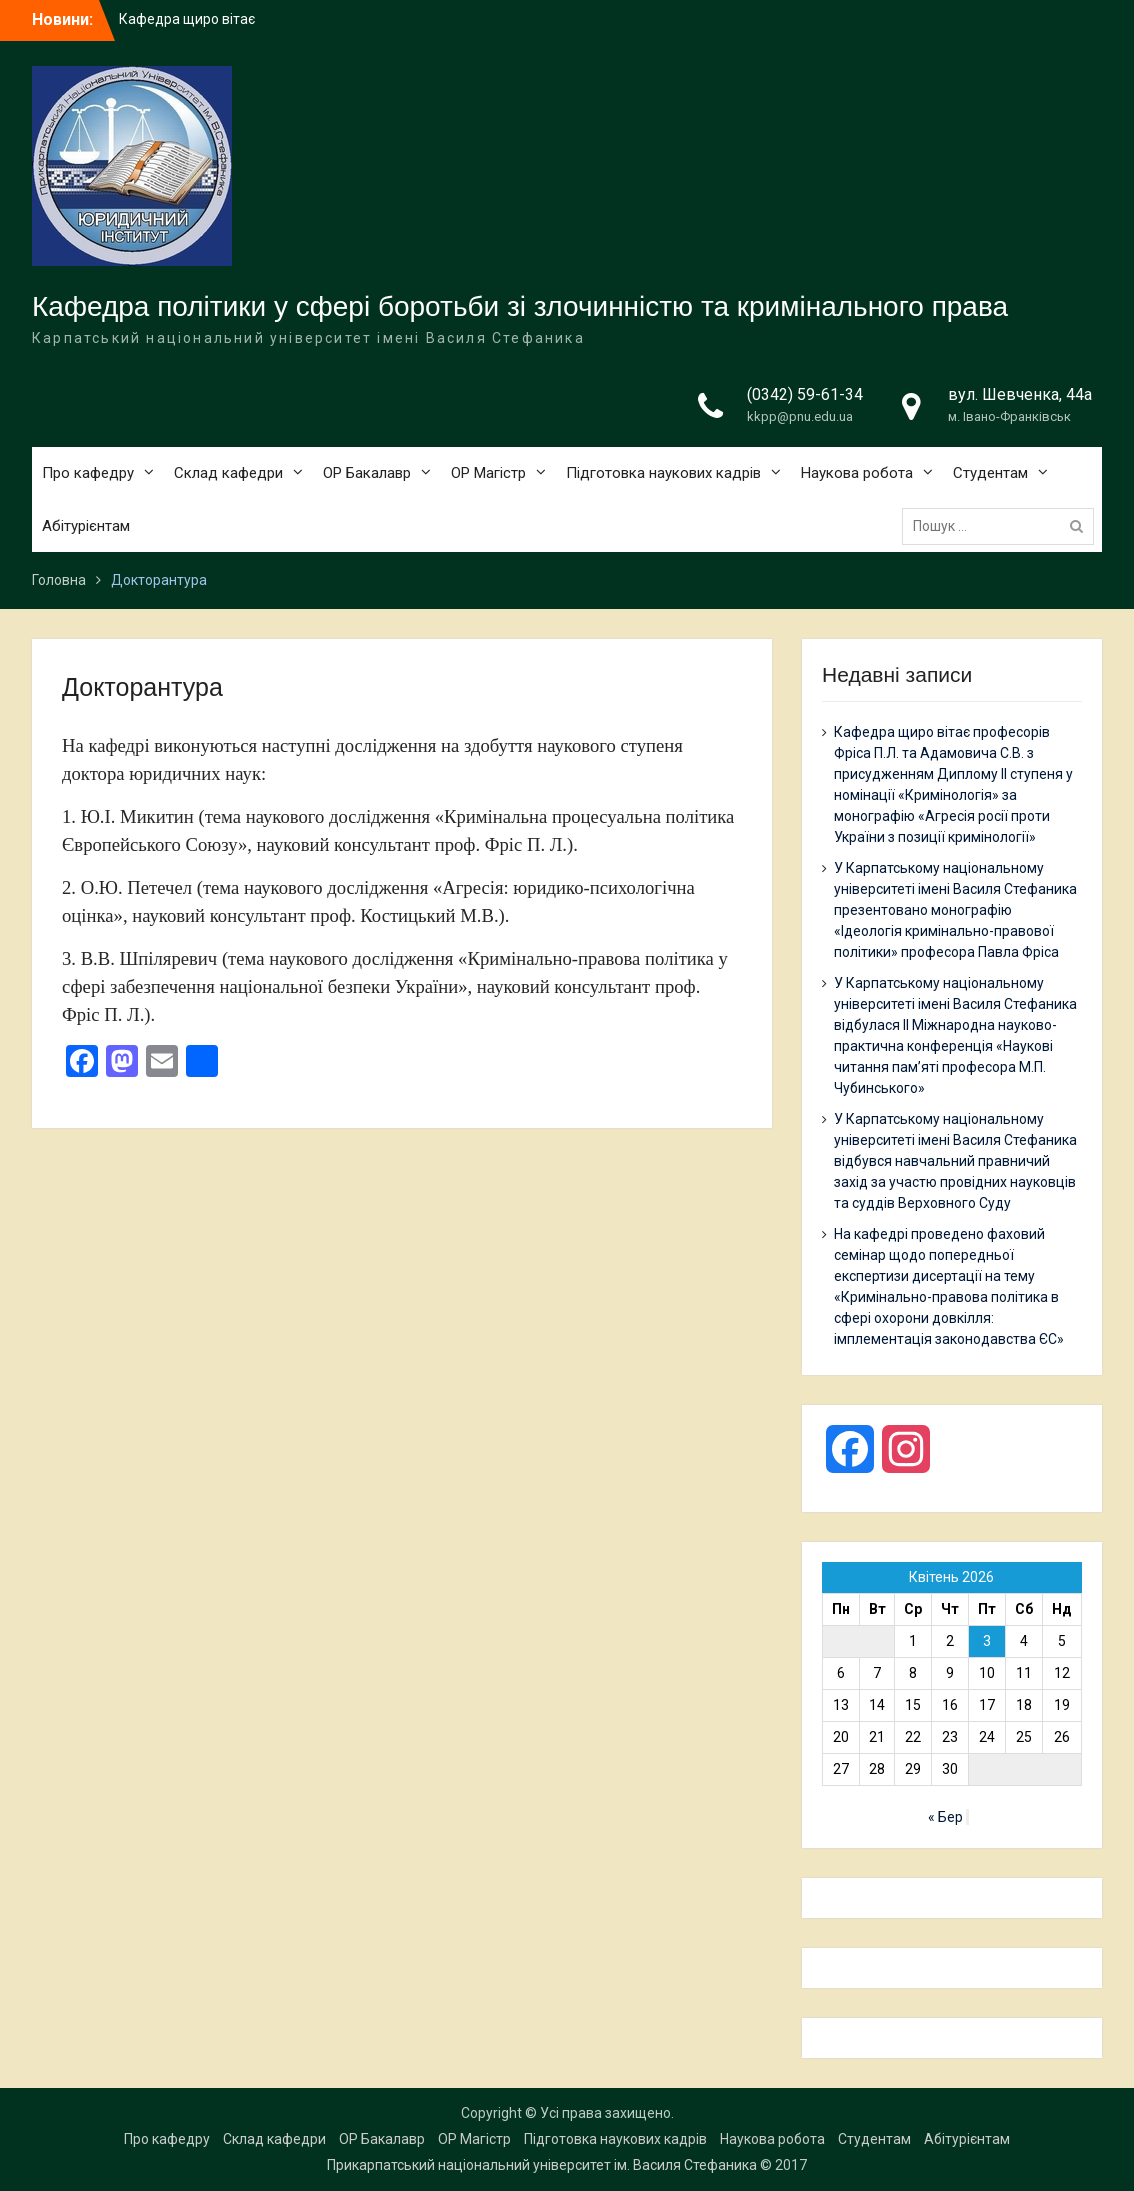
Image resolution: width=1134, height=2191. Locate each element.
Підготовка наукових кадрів (663, 473)
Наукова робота (857, 473)
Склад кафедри (228, 473)
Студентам (990, 473)
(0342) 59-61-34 (805, 394)
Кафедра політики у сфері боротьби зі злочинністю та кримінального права (520, 306)
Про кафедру (88, 473)
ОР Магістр (488, 473)
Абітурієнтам (86, 526)
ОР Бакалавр (367, 473)
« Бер (945, 1817)
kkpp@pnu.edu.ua (800, 416)
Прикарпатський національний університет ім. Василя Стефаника (542, 2165)
